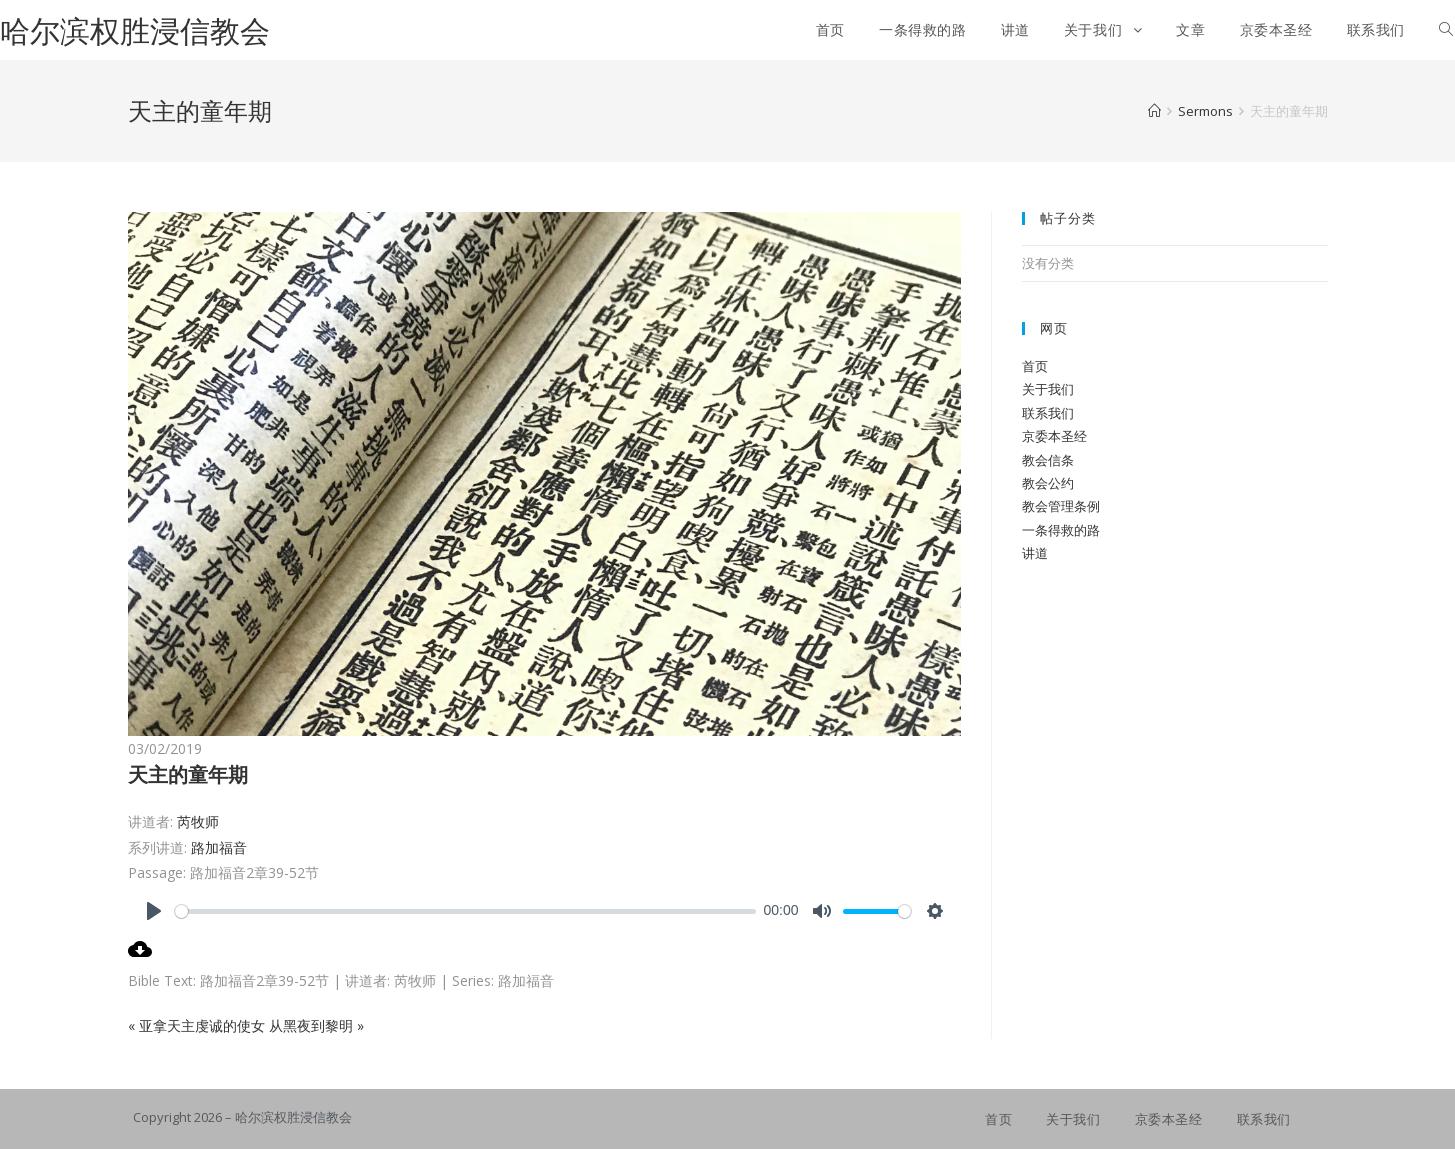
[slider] (465, 911)
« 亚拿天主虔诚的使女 (196, 1025)
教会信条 (1048, 460)
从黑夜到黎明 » (316, 1025)
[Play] (154, 911)
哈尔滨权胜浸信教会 (135, 30)
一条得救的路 (1061, 530)
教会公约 (1048, 483)
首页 (1035, 366)
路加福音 (219, 847)
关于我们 (1048, 389)
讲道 (1035, 553)
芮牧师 (198, 821)
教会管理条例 (1061, 506)
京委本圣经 (1054, 436)
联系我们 (1048, 413)
